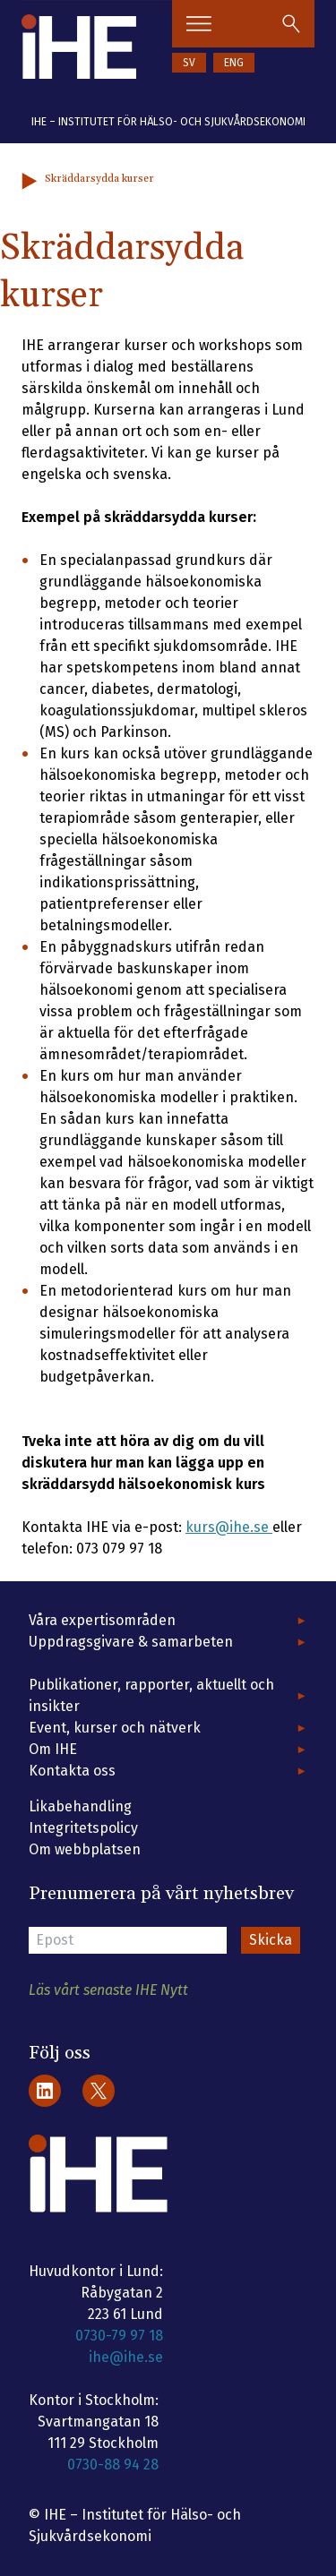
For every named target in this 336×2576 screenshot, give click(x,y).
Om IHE (53, 1749)
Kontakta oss (72, 1770)
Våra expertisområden (102, 1620)
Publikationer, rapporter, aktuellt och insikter (151, 1695)
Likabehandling (80, 1806)
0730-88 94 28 (113, 2464)
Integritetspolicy (83, 1827)
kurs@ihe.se (228, 1527)
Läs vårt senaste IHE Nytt (108, 1989)
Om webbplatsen (85, 1849)
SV (189, 62)
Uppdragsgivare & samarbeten (131, 1641)
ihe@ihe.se (126, 2357)
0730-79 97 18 (119, 2335)
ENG (234, 62)
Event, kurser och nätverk (115, 1727)
